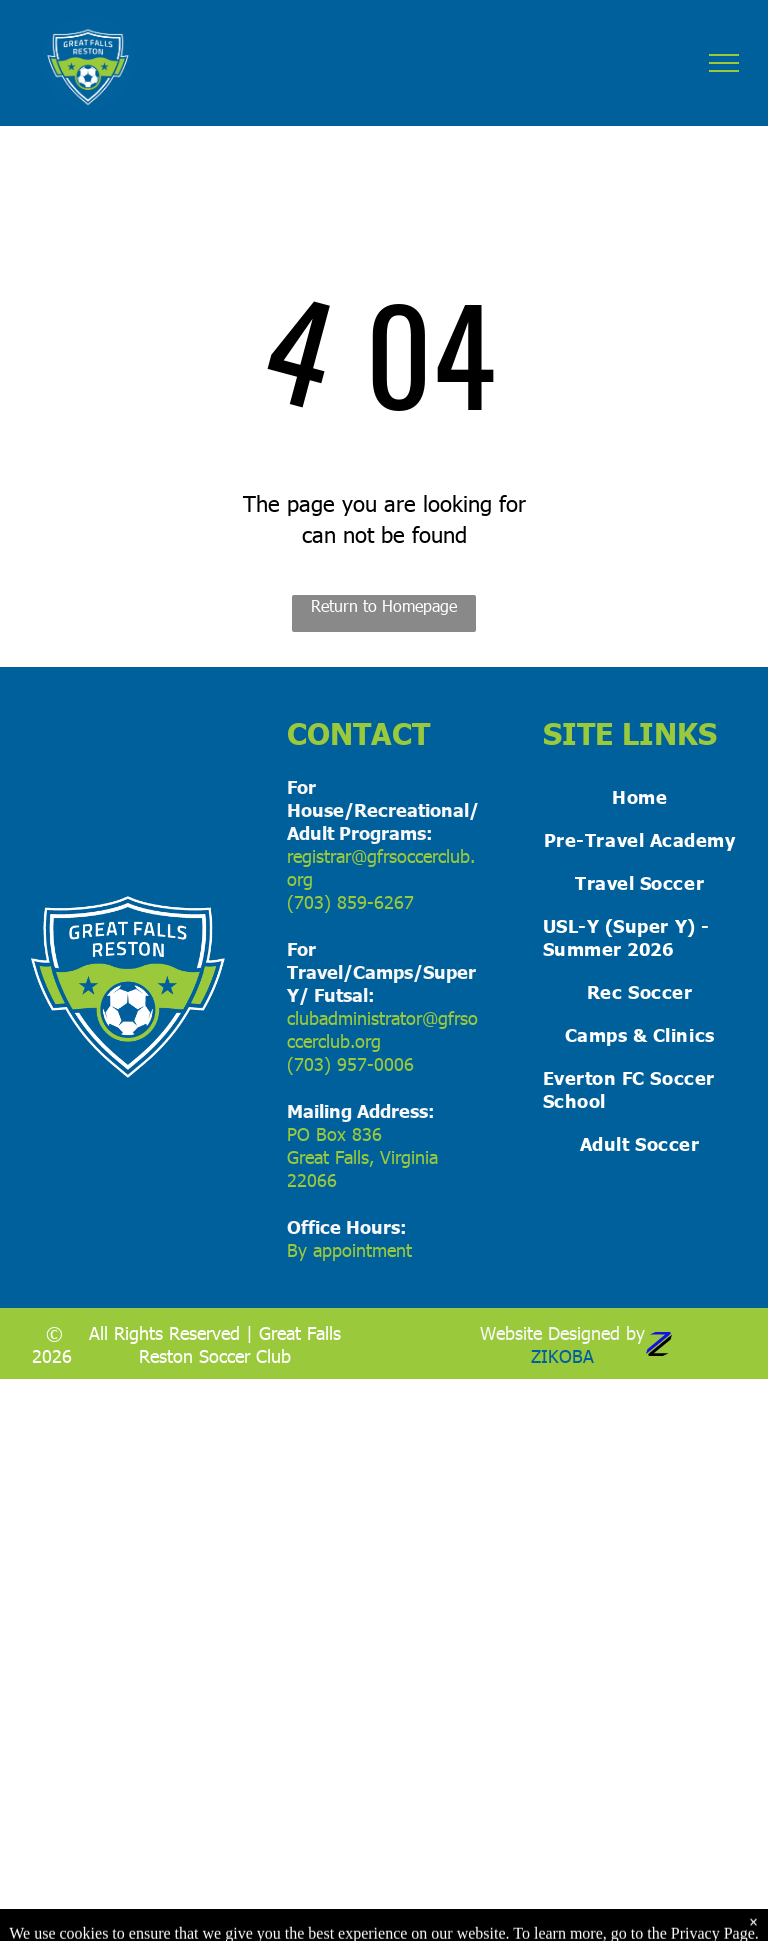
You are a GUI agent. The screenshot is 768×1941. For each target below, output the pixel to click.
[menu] (724, 63)
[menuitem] (640, 796)
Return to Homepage (384, 605)
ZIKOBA (562, 1355)
